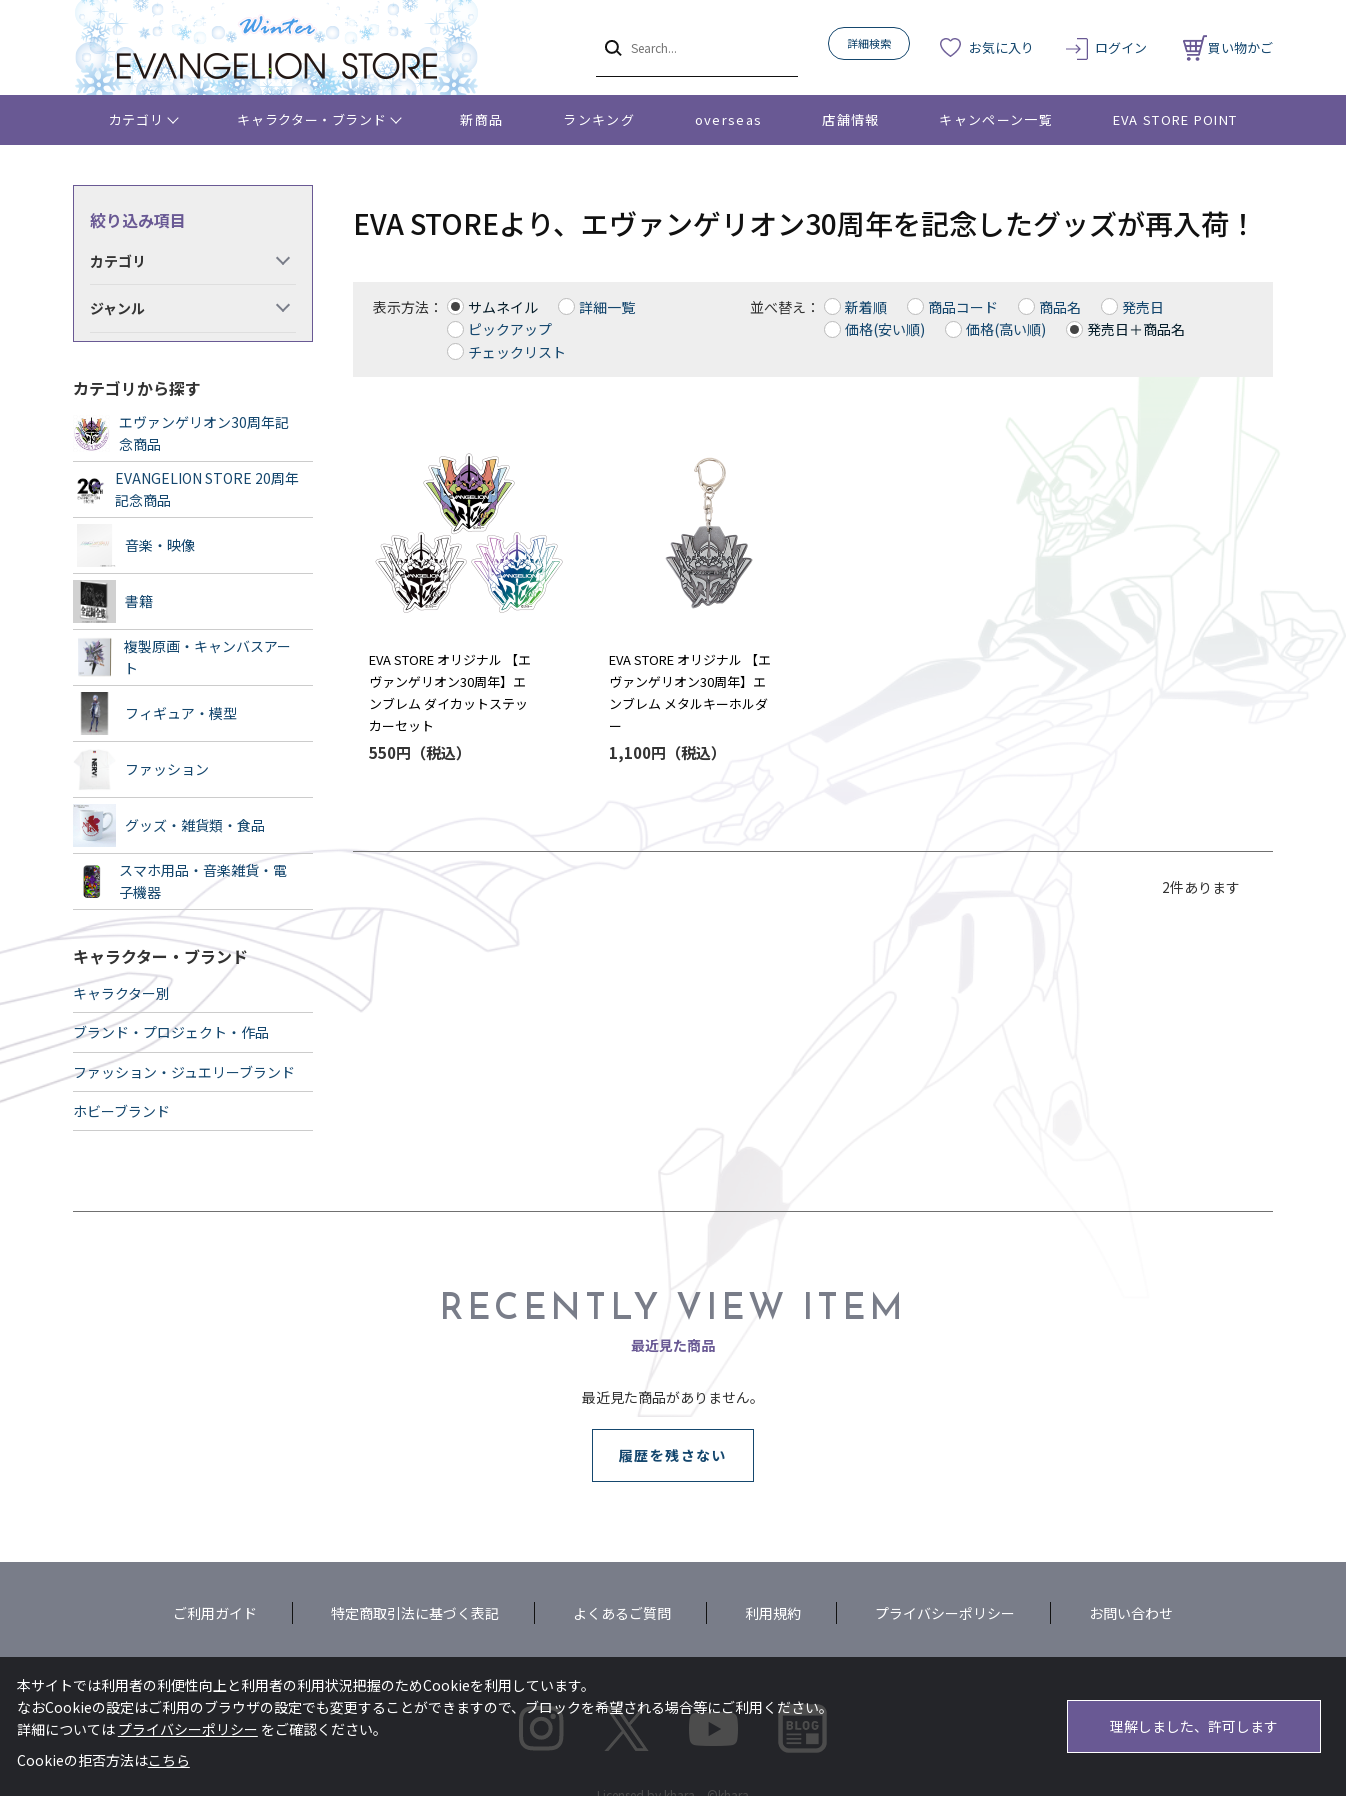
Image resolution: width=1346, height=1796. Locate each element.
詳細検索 (869, 43)
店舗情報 (850, 119)
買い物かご (1228, 47)
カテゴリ (136, 119)
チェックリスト (517, 352)
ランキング (599, 119)
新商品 (481, 119)
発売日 (1143, 307)
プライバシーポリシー (945, 1613)
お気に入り (1001, 47)
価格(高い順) (1006, 329)
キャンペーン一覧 (995, 119)
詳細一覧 (607, 307)
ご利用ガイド (215, 1613)
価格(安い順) (885, 329)
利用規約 (773, 1613)
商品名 (1060, 307)
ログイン (1121, 47)
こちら (169, 1760)
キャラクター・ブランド (311, 119)
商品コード (963, 307)
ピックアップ (510, 329)
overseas (728, 119)
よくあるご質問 (622, 1613)
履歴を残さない (673, 1455)
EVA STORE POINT (1175, 119)
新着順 (866, 307)
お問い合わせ (1131, 1613)
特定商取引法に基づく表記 (415, 1613)
